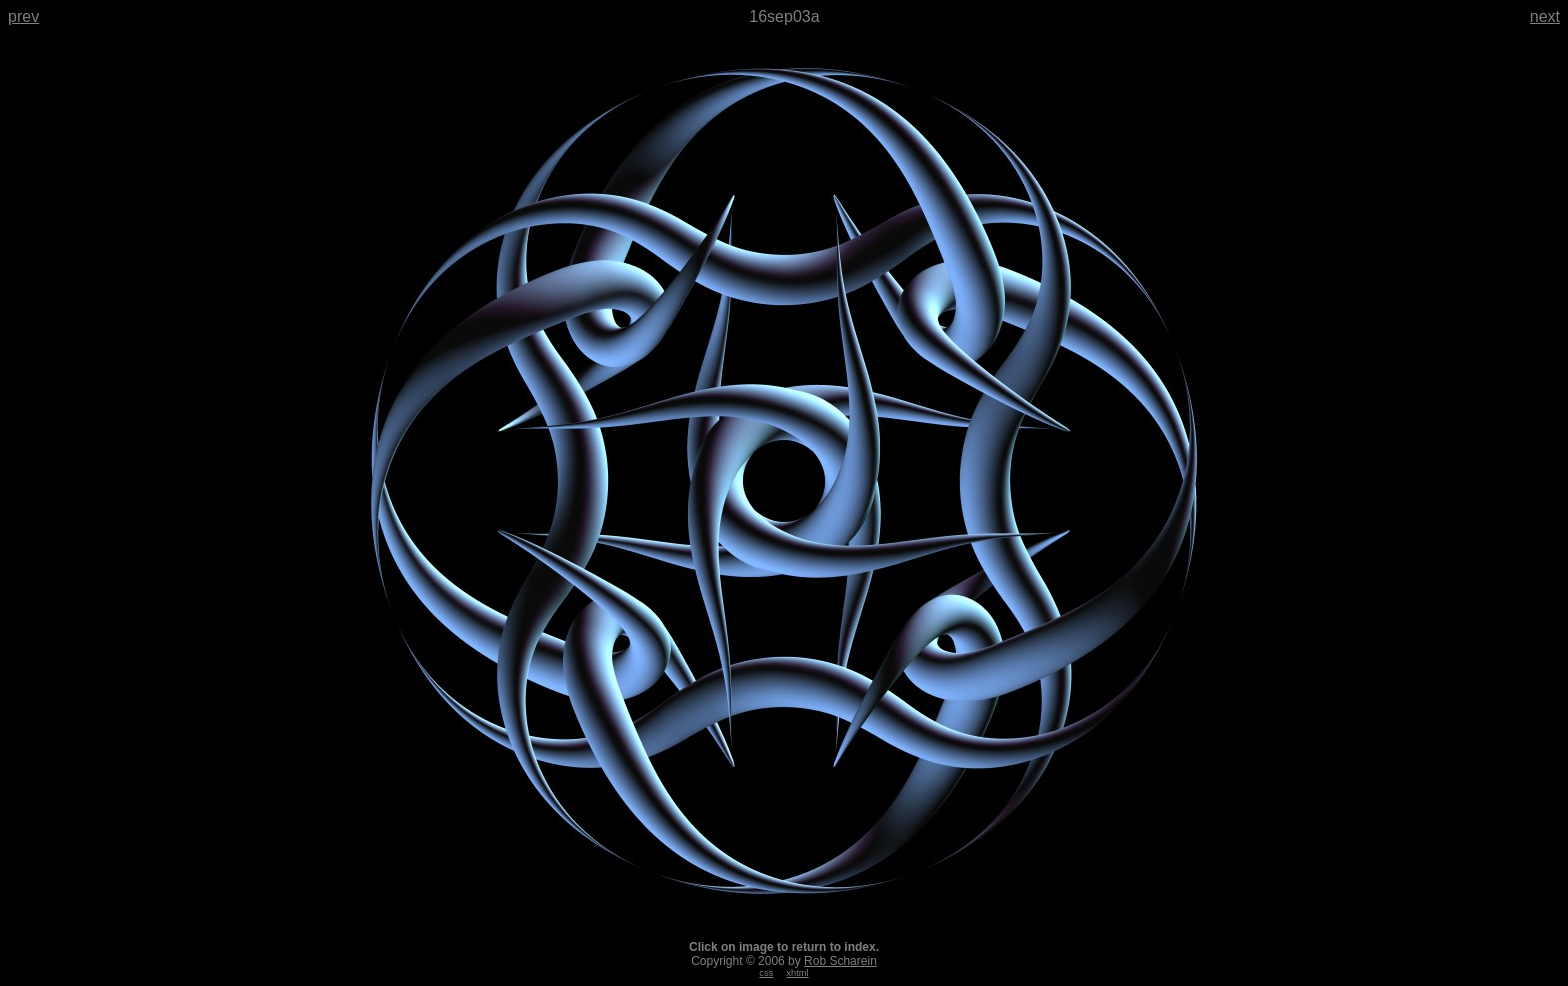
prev (23, 16)
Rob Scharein (840, 961)
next (1545, 16)
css (766, 973)
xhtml (797, 973)
